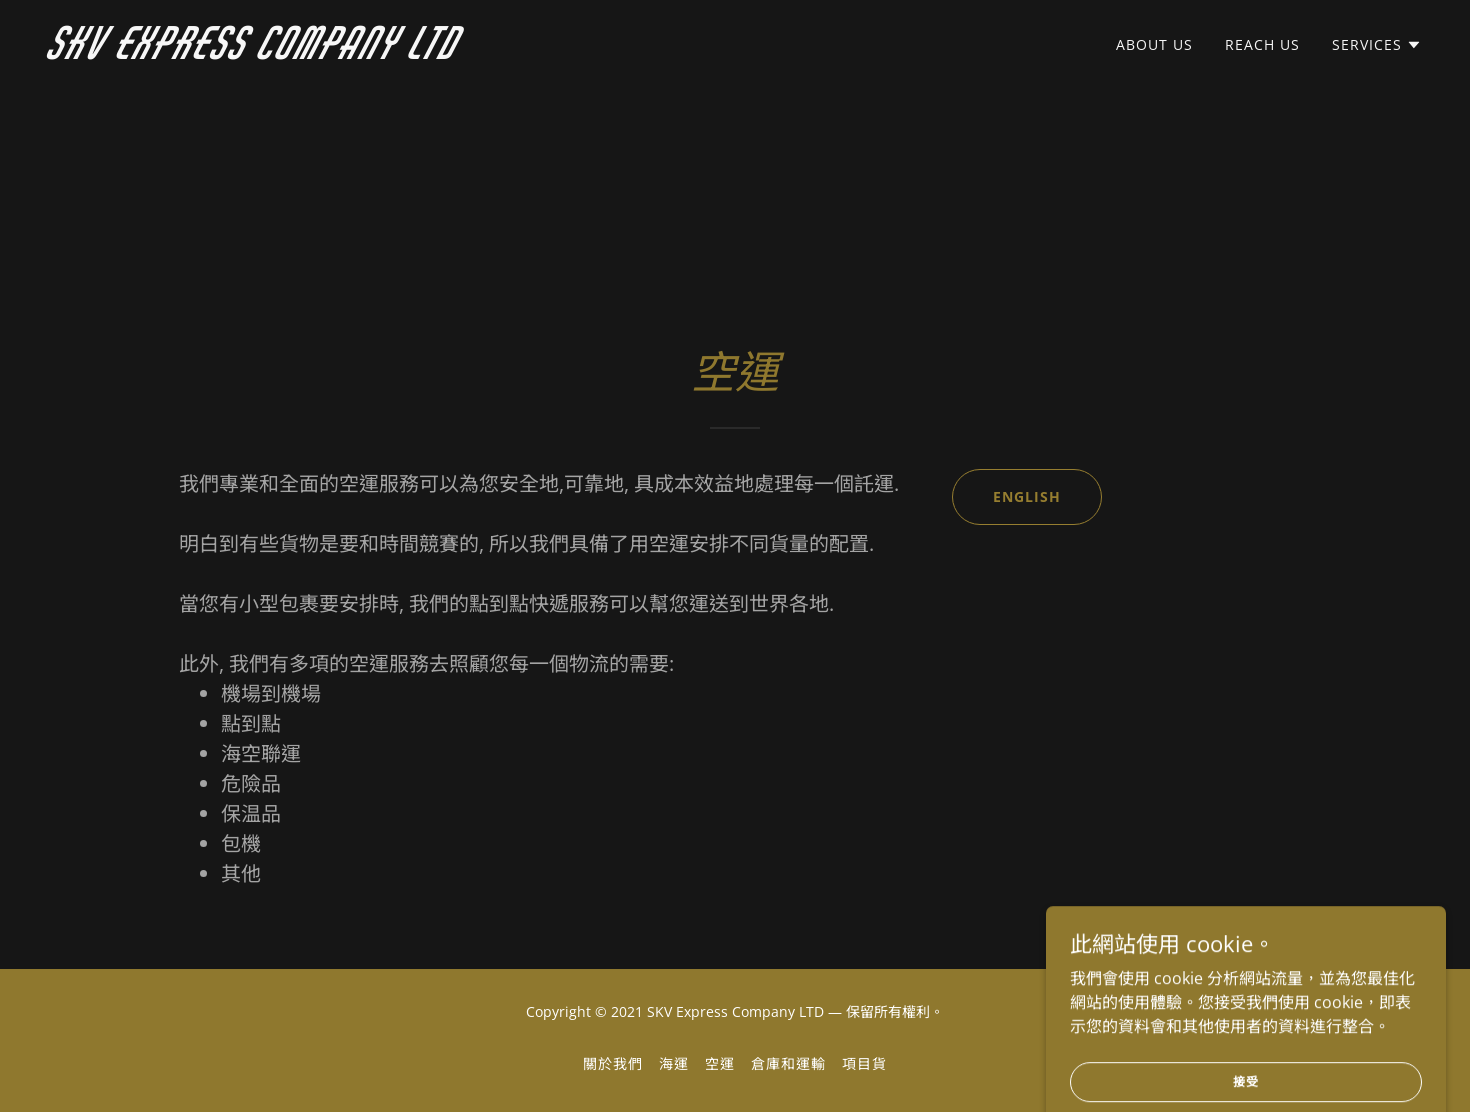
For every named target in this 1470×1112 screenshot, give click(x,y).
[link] (288, 53)
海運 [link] (674, 1063)
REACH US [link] (1262, 44)
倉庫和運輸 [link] (788, 1063)
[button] (1377, 45)
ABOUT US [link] (1154, 44)
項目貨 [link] (864, 1063)
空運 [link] (720, 1063)
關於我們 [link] (613, 1063)
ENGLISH (1027, 496)
